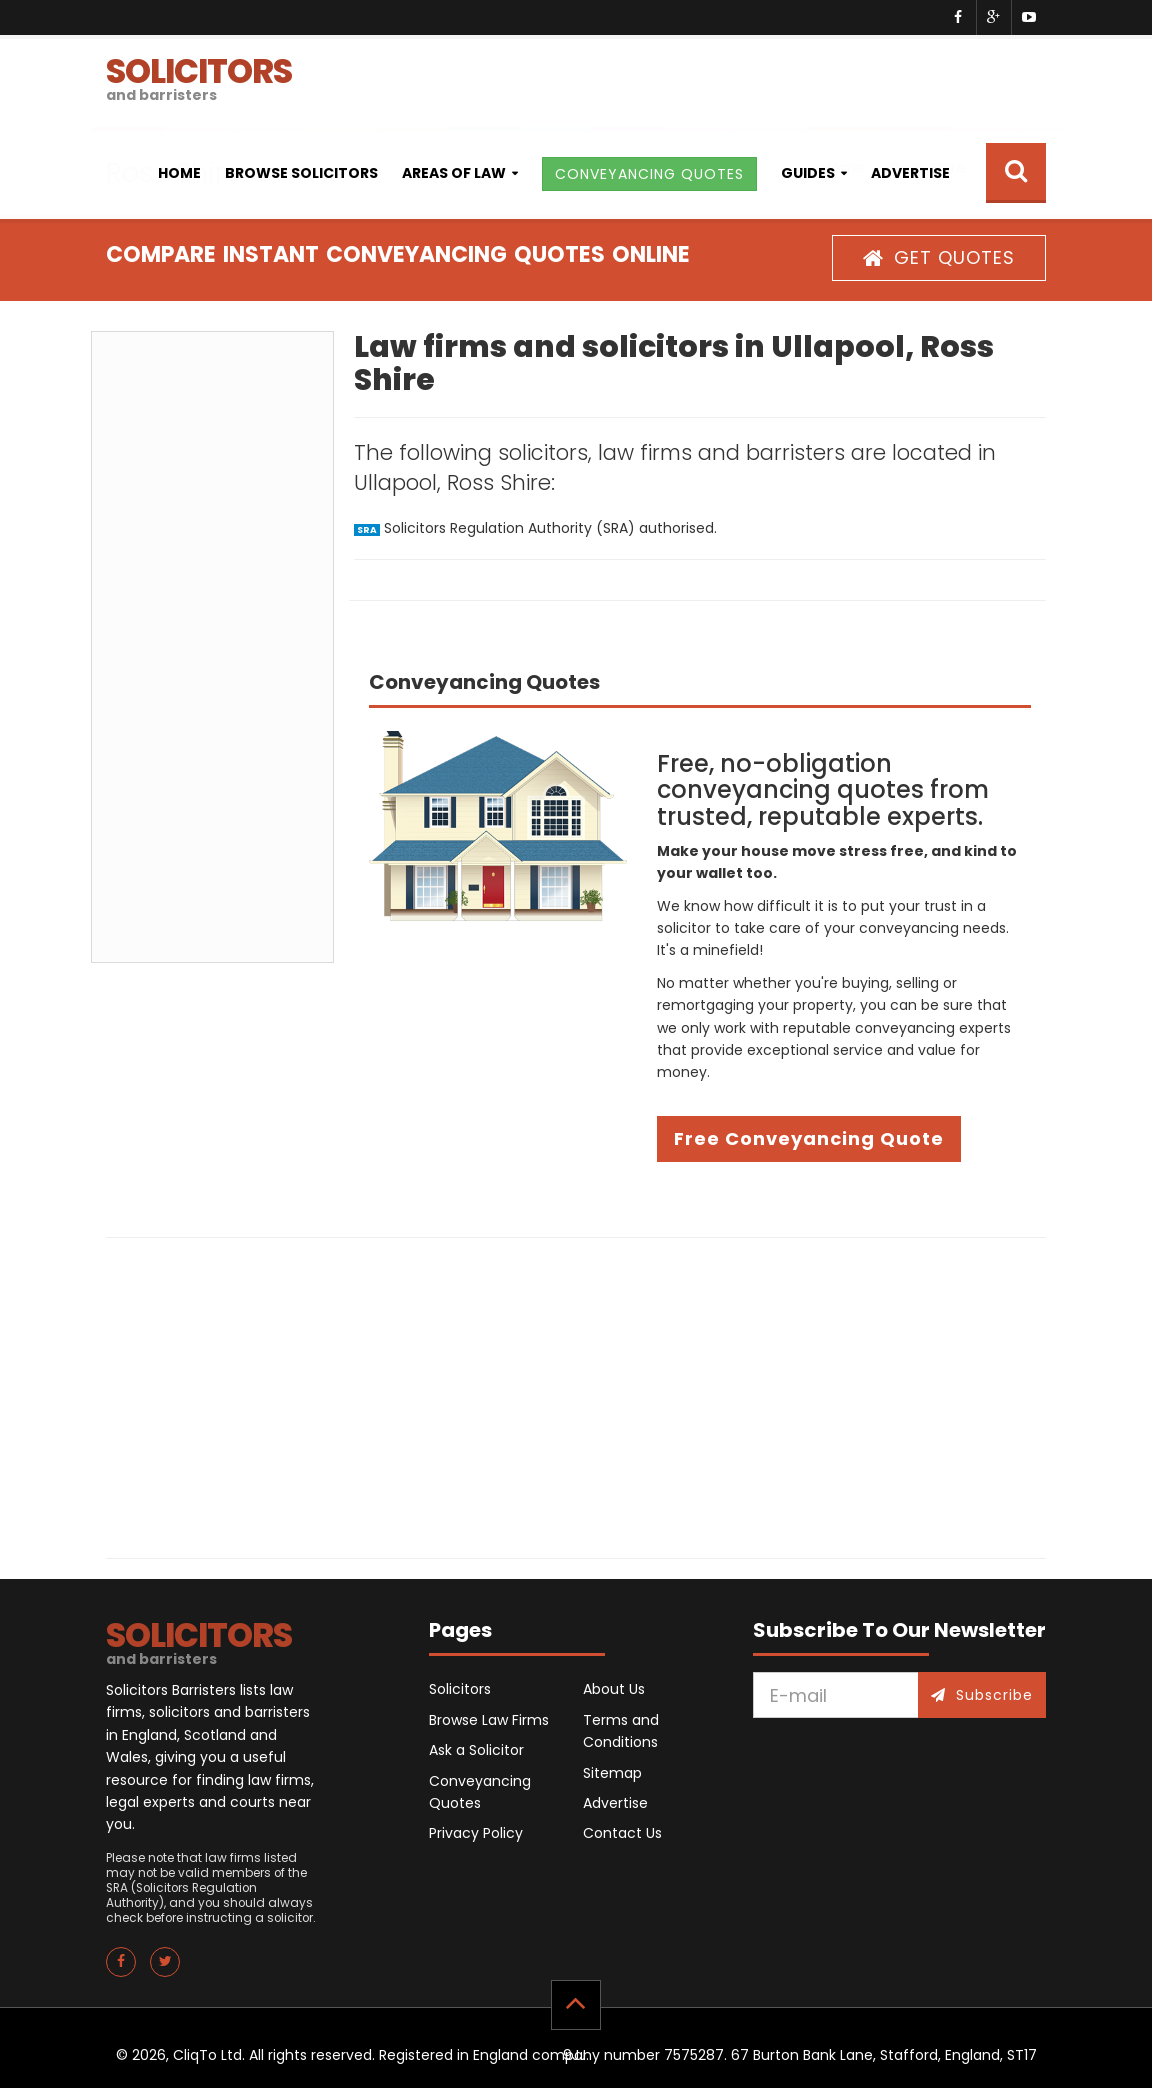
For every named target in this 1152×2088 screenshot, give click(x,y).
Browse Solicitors (301, 173)
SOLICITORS (199, 76)
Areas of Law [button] (454, 173)
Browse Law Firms (489, 1720)
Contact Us (622, 1833)
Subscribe (982, 1695)
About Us (614, 1689)
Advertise (910, 173)
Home (179, 173)
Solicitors (460, 1689)
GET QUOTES (939, 257)
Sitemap (612, 1773)
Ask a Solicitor (476, 1750)
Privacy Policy (476, 1833)
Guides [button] (808, 173)
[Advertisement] (212, 647)
